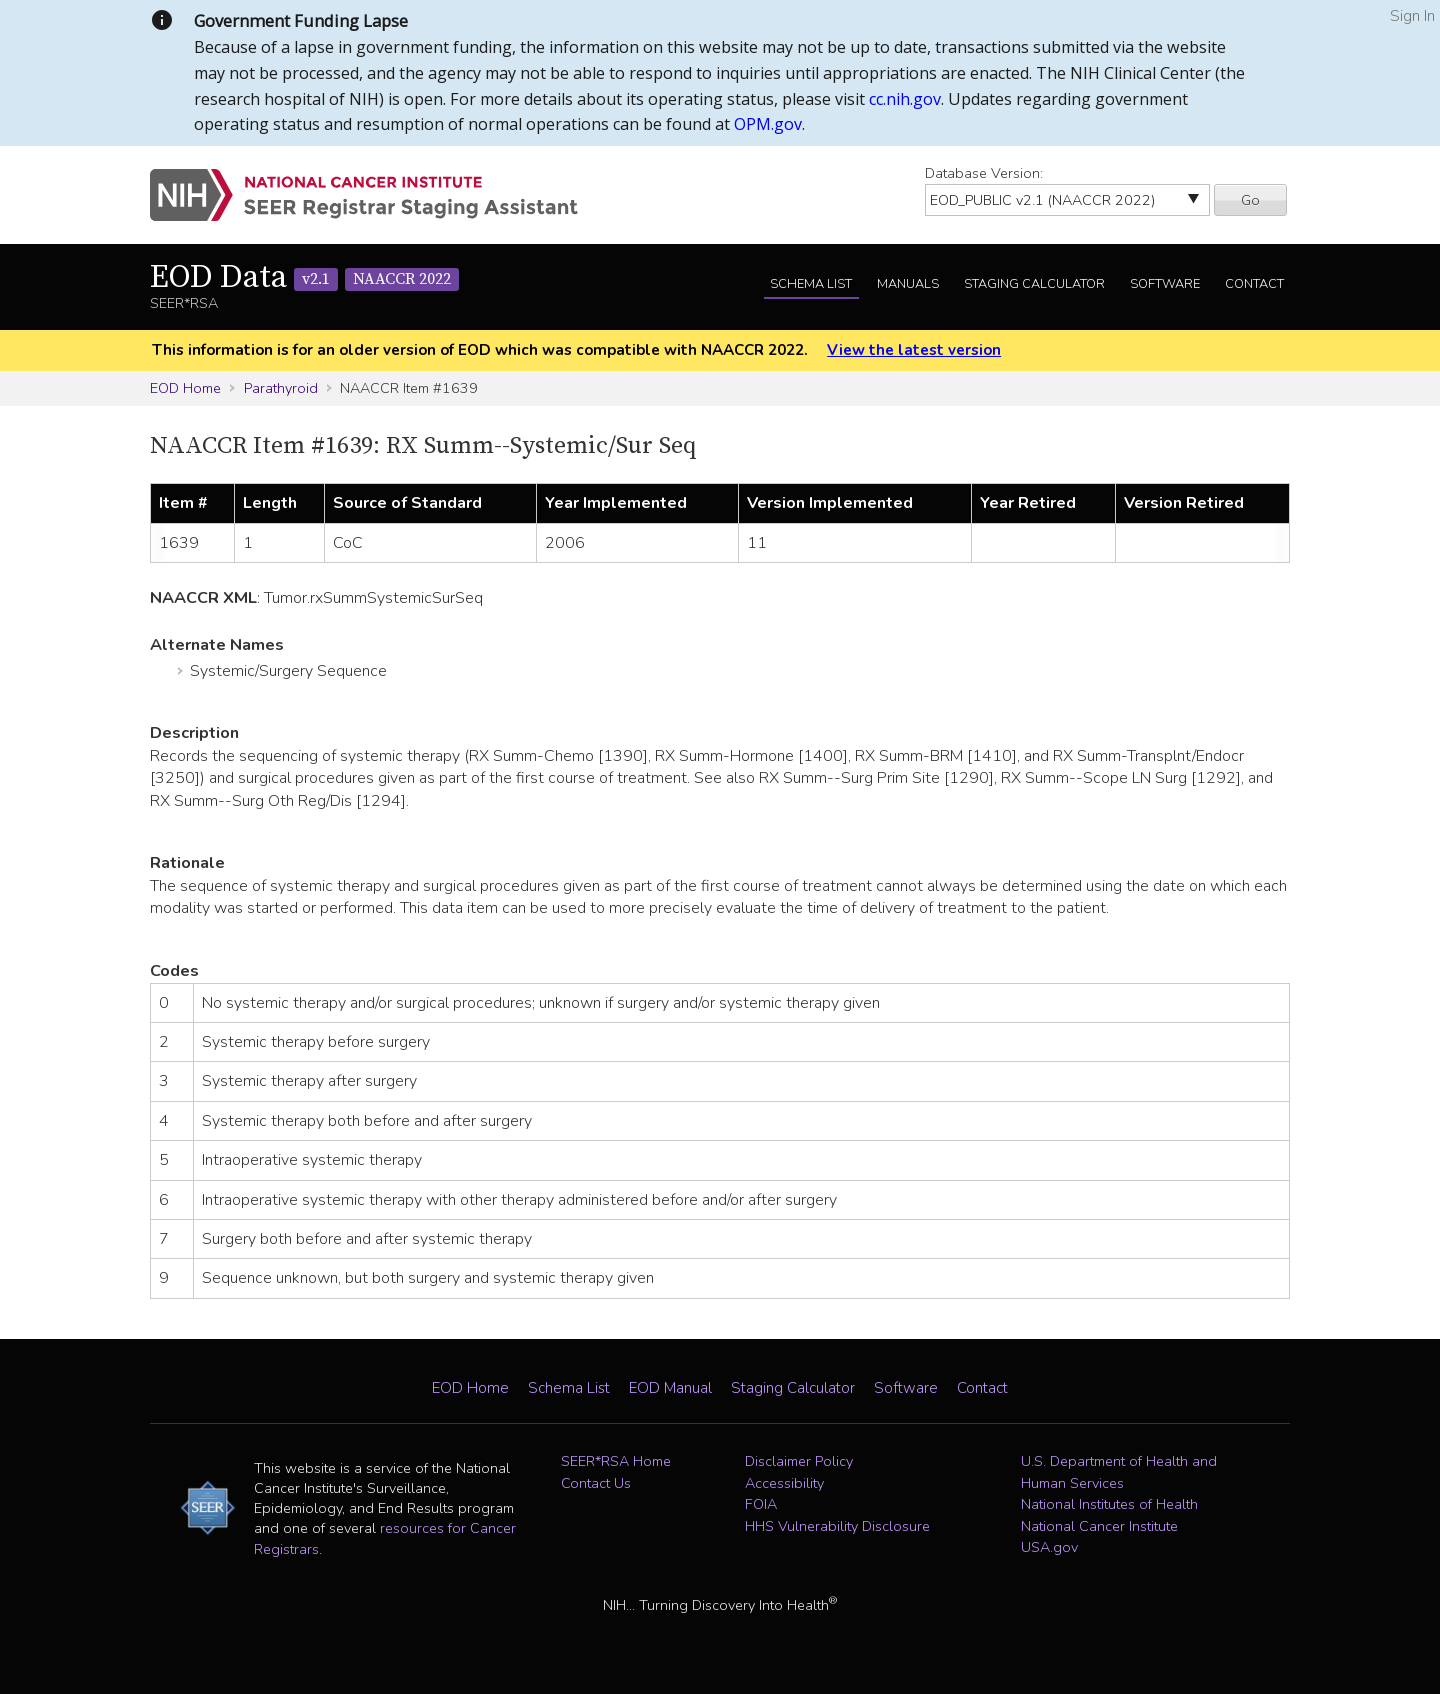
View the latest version (914, 350)
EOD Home (185, 388)
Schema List (811, 284)
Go (1250, 200)
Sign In (1412, 16)
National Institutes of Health (1109, 1504)
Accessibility (784, 1483)
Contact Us (596, 1483)
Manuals (908, 284)
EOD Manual (670, 1388)
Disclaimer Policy (799, 1461)
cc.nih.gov (905, 99)
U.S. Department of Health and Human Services (1119, 1472)
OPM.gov (768, 124)
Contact (1254, 284)
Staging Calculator (1034, 284)
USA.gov (1049, 1547)
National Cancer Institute (1099, 1526)
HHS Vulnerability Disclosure (837, 1526)
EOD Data (304, 278)
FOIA (761, 1504)
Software (1165, 284)
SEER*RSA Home (616, 1461)
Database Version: (984, 173)
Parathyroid (281, 388)
